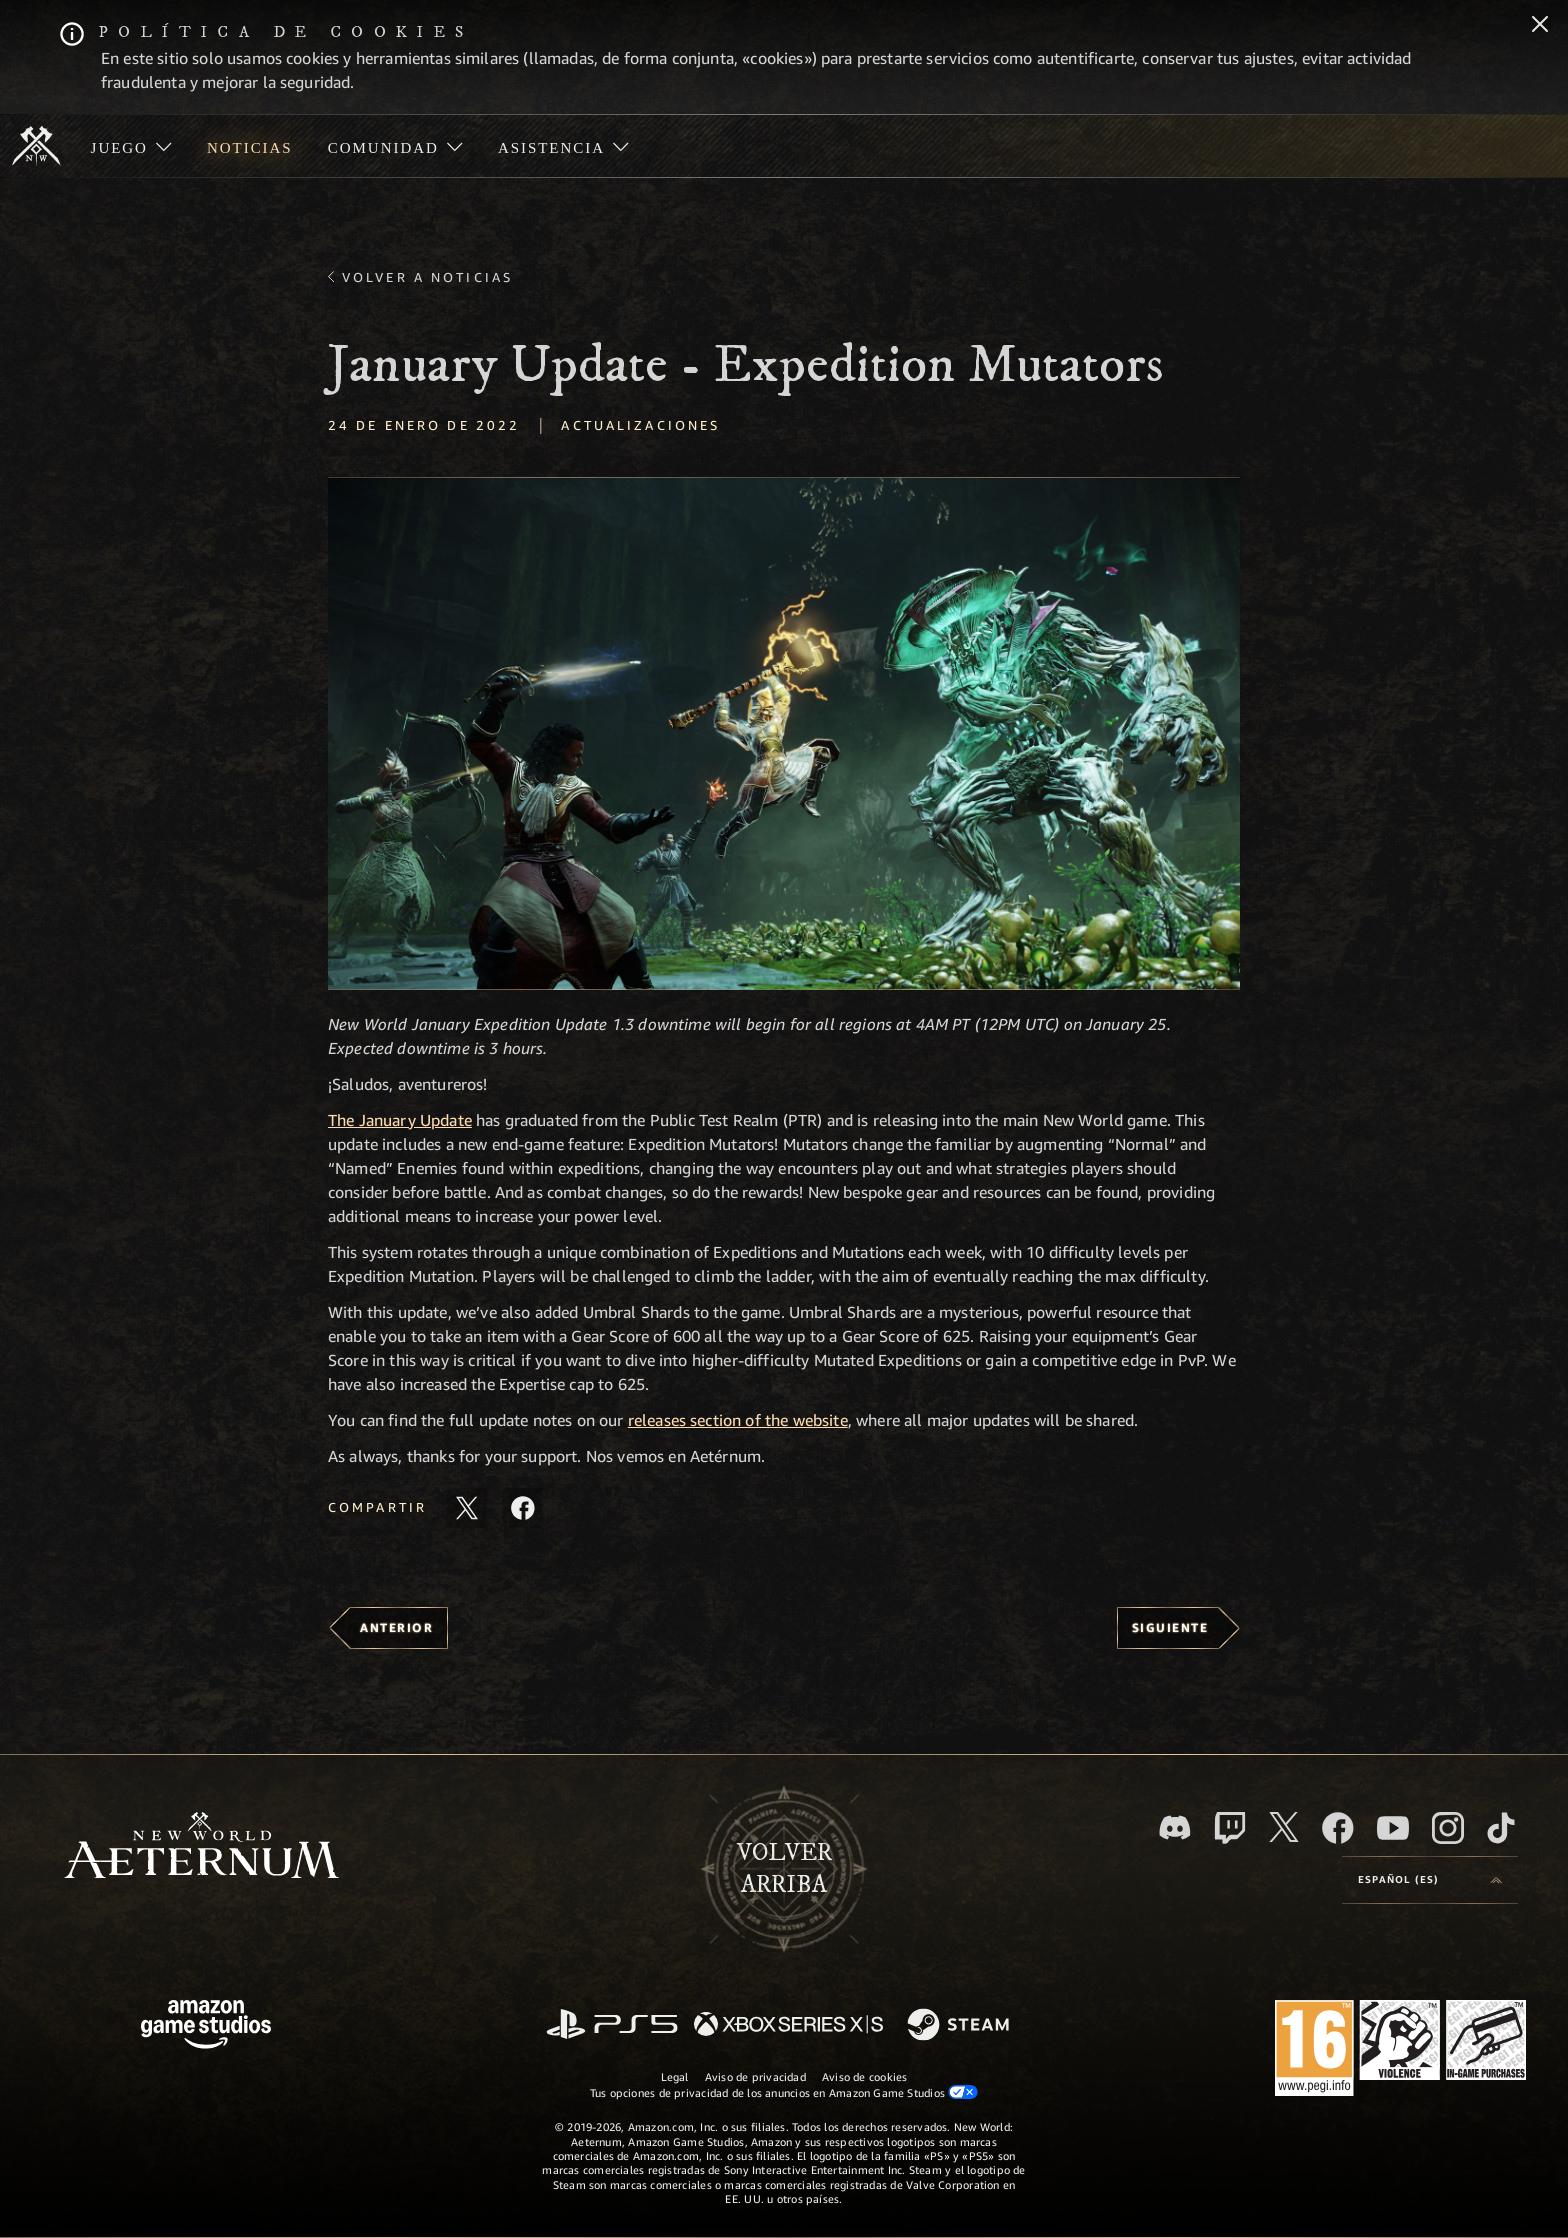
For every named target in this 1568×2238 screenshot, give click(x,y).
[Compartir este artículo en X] (467, 1508)
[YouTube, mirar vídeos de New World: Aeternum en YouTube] (1393, 1828)
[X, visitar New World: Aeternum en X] (1284, 1827)
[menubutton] (1430, 1880)
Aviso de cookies (865, 2076)
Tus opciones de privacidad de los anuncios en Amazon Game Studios (784, 2092)
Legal (675, 2076)
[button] (784, 733)
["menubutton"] (131, 146)
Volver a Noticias (427, 277)
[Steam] (960, 2026)
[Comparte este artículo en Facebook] (523, 1508)
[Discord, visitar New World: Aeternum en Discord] (1175, 1827)
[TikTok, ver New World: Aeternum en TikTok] (1501, 1828)
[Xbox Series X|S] (788, 2025)
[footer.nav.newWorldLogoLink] (201, 1847)
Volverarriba (784, 1869)
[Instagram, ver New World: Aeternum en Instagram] (1448, 1828)
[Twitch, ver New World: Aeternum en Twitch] (1230, 1828)
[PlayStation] (612, 2025)
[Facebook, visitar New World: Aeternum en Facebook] (1338, 1828)
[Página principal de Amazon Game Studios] (206, 2026)
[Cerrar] (1540, 26)
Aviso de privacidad (755, 2076)
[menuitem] (131, 146)
